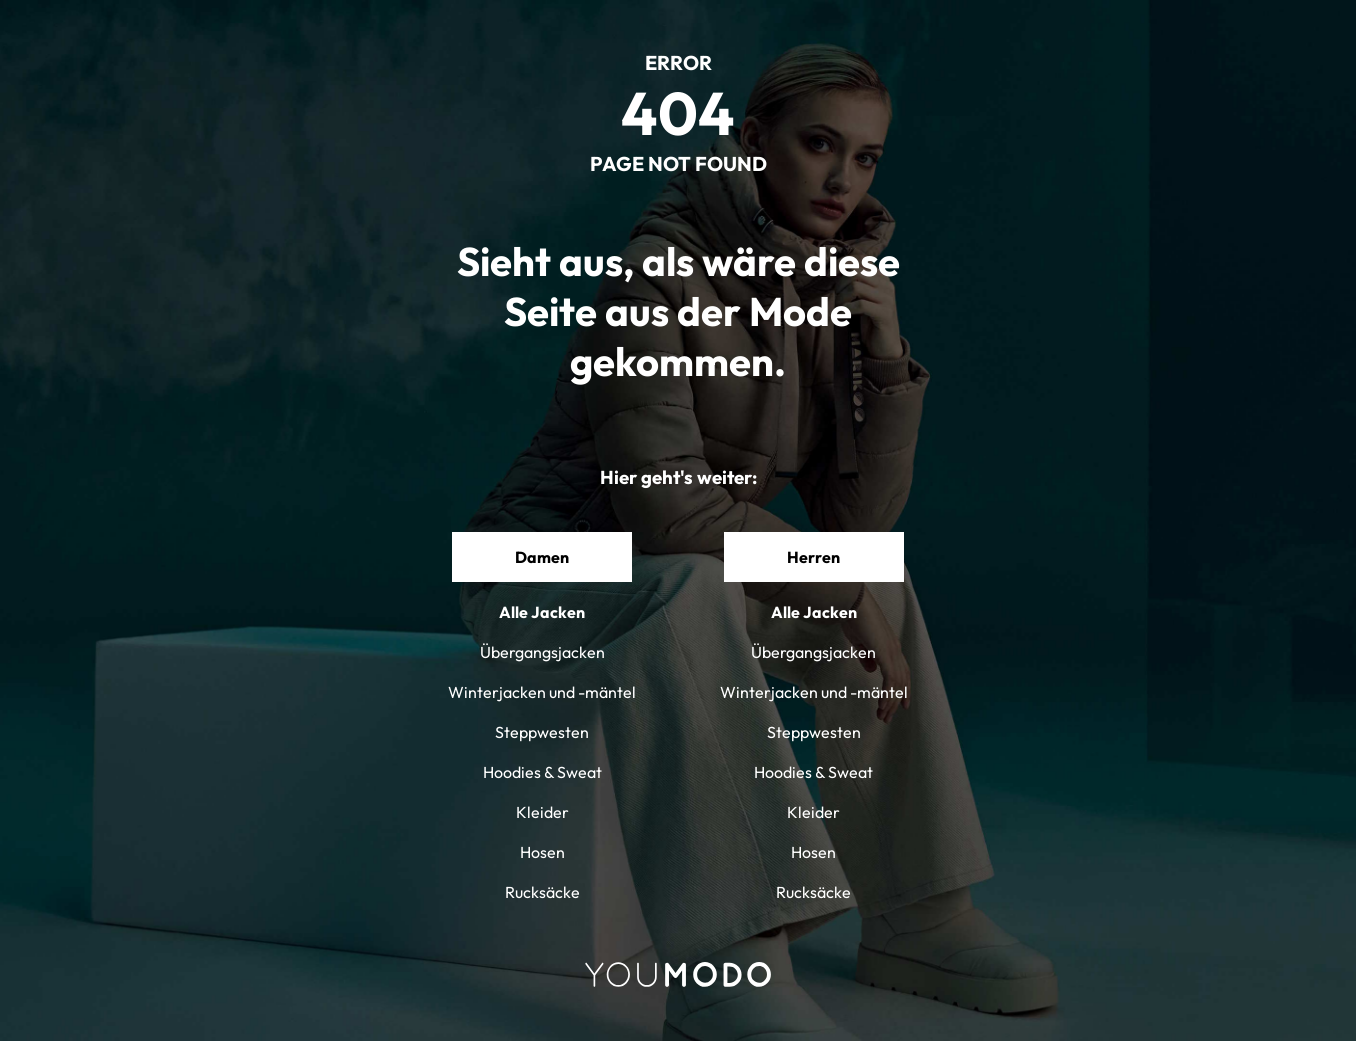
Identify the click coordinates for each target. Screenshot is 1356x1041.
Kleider (542, 812)
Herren (813, 557)
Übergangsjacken (542, 652)
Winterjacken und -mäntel (542, 692)
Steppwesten (542, 732)
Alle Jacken (542, 612)
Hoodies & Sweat (542, 772)
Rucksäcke (542, 892)
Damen (542, 557)
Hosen (542, 852)
